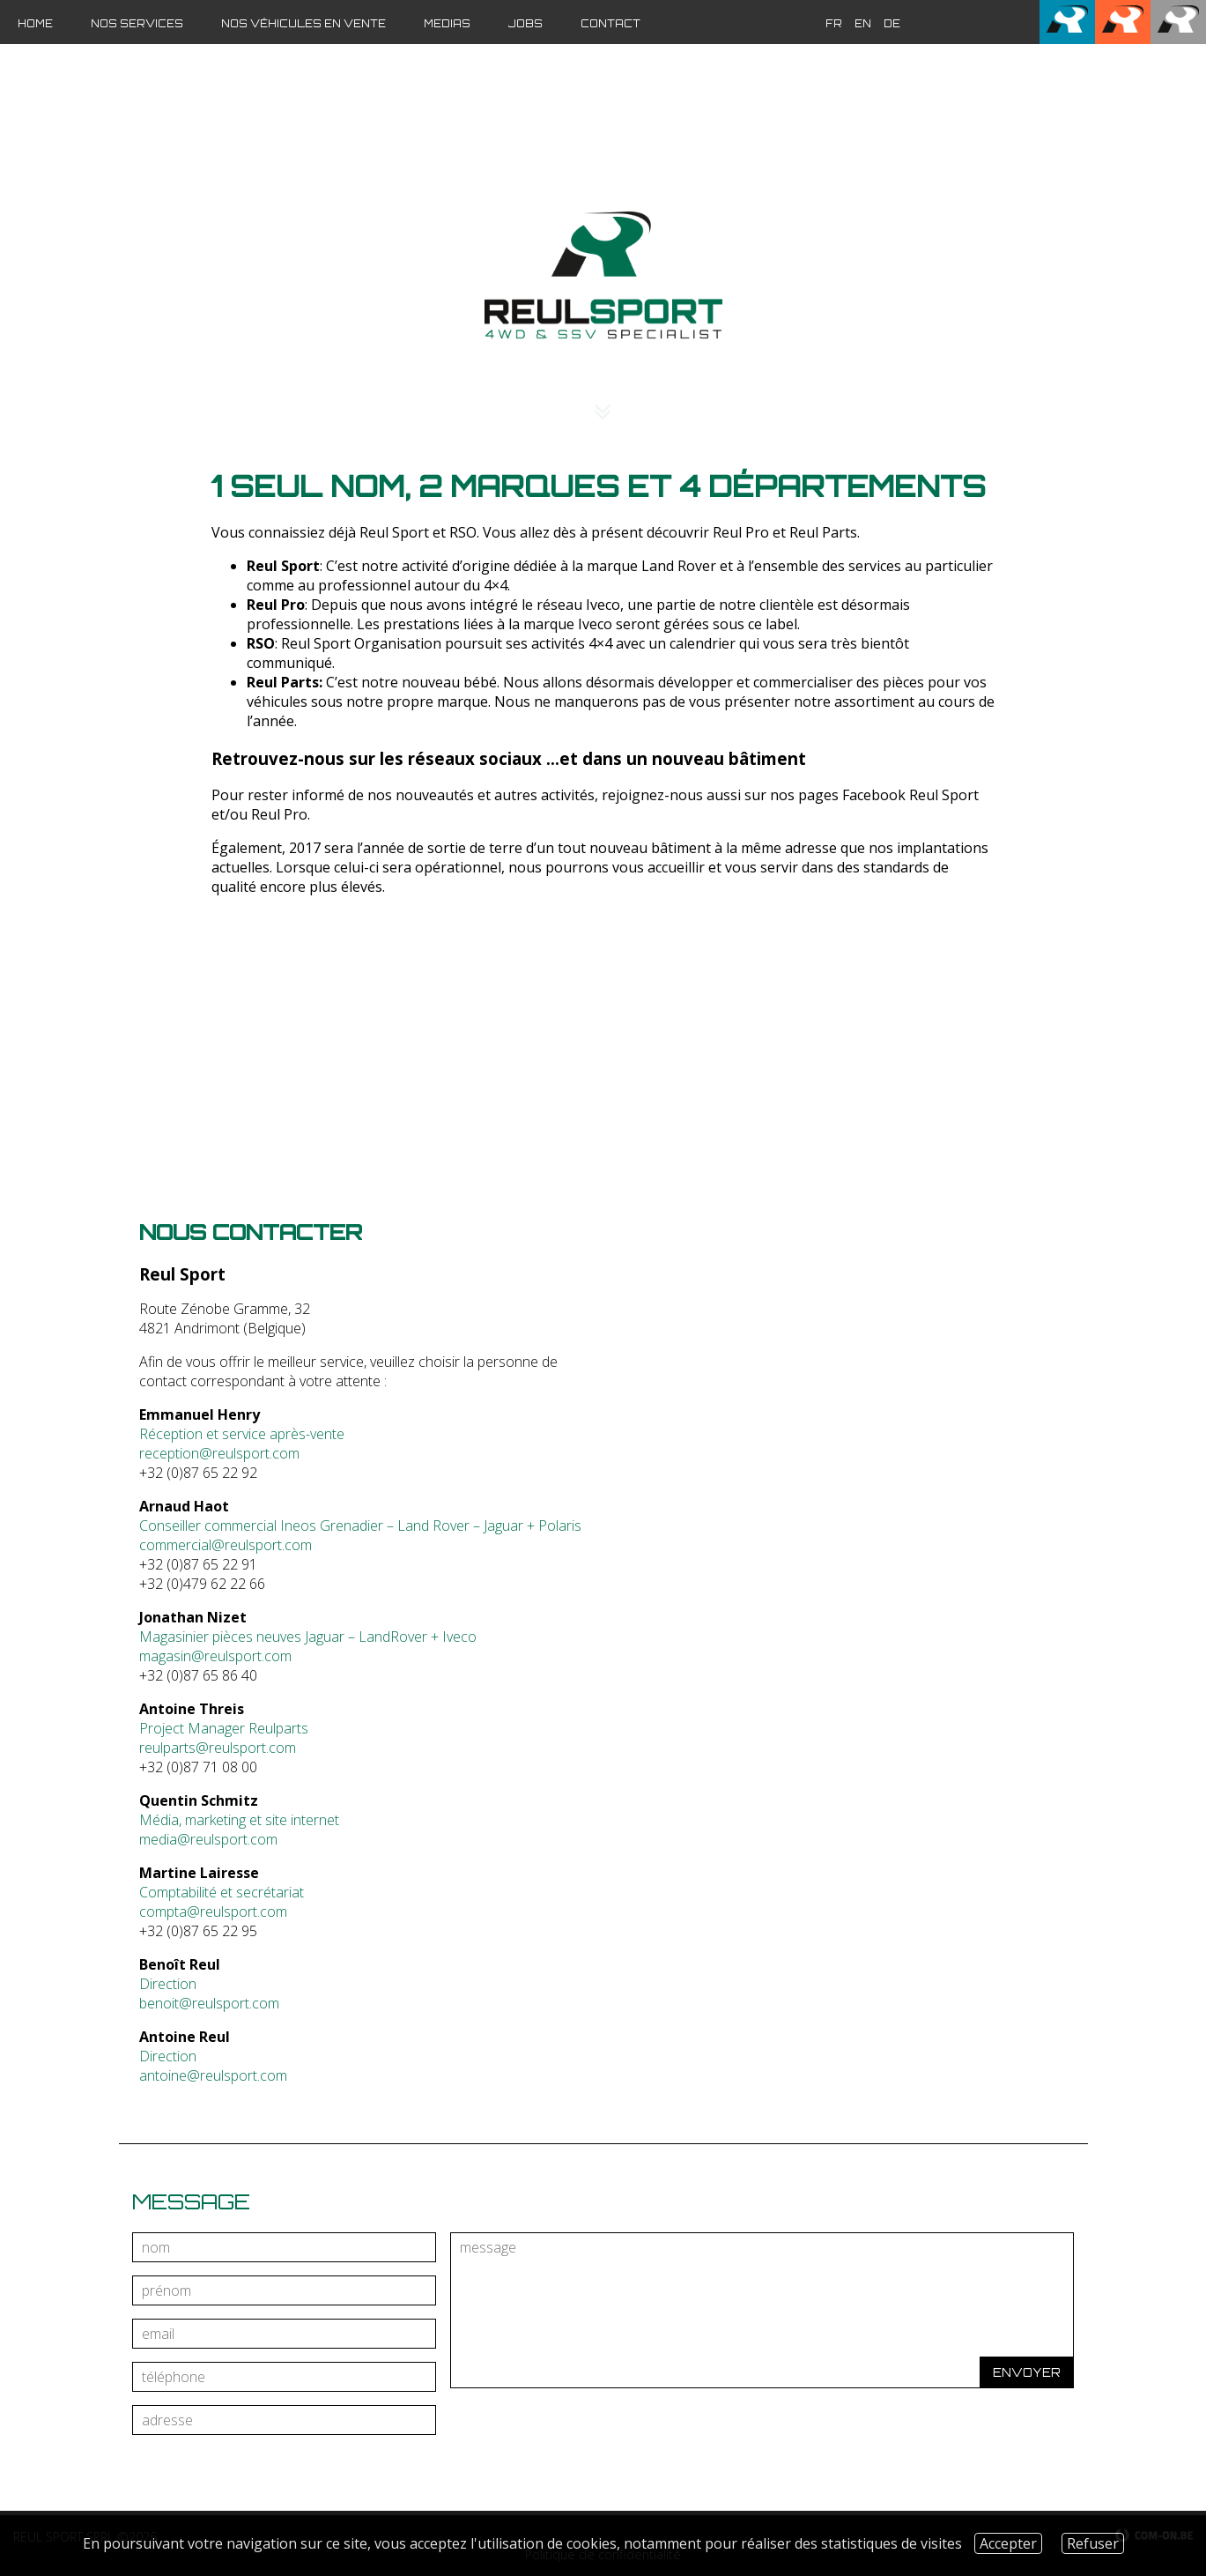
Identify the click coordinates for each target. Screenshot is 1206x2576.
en (863, 24)
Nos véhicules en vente (303, 24)
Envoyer (1027, 2372)
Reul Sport (944, 795)
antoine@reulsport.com (213, 2075)
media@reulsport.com (208, 1839)
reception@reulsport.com (219, 1453)
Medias (447, 24)
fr (833, 24)
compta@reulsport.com (213, 1911)
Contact (610, 24)
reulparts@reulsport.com (217, 1747)
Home (35, 24)
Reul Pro (279, 814)
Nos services (137, 24)
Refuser (1093, 2543)
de (892, 24)
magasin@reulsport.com (215, 1656)
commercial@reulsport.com (225, 1545)
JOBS (525, 24)
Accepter (1008, 2543)
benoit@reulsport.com (209, 2003)
